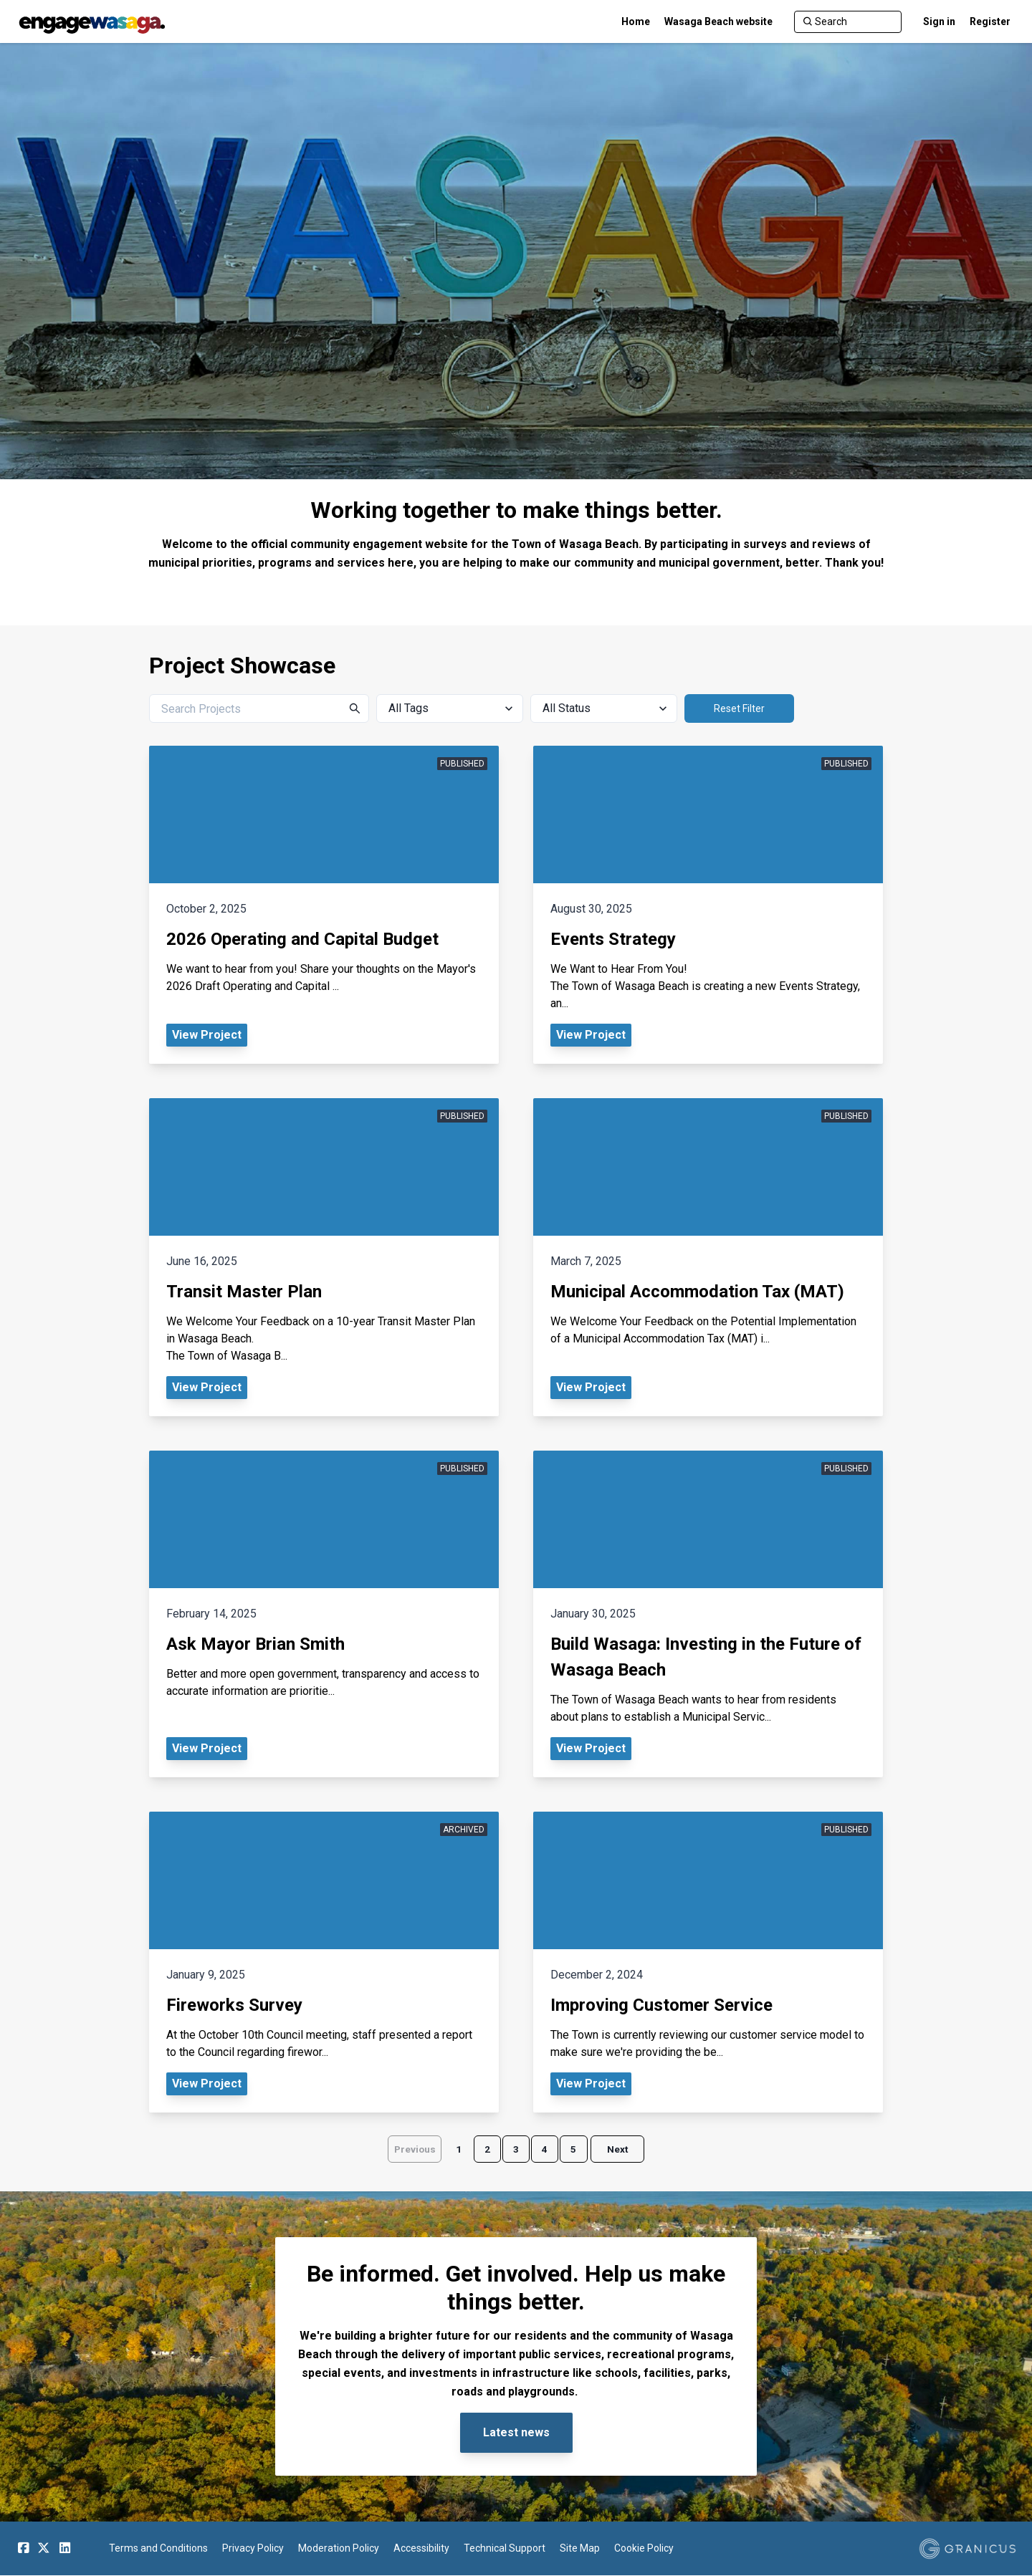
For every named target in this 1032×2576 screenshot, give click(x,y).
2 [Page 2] (486, 2150)
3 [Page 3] (516, 2150)
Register (990, 21)
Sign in (939, 21)
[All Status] (603, 708)
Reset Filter (739, 708)
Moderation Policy (338, 2549)
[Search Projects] (259, 708)
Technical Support (504, 2549)
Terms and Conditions (158, 2549)
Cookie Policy (644, 2549)
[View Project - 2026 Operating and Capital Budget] (324, 905)
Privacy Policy (253, 2549)
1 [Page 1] (456, 2150)
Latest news (516, 2434)
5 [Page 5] (576, 2150)
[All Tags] (449, 708)
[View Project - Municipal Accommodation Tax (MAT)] (708, 1257)
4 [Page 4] (546, 2150)
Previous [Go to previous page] (409, 2150)
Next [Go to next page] (622, 2150)
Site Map (580, 2549)
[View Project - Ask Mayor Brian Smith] (324, 1614)
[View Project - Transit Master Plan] (324, 1257)
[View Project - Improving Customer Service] (708, 1962)
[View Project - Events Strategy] (708, 905)
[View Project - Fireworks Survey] (324, 1962)
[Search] (848, 22)
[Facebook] (23, 2549)
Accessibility (421, 2549)
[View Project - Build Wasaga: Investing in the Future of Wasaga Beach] (708, 1614)
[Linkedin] (64, 2549)
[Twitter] (43, 2549)
